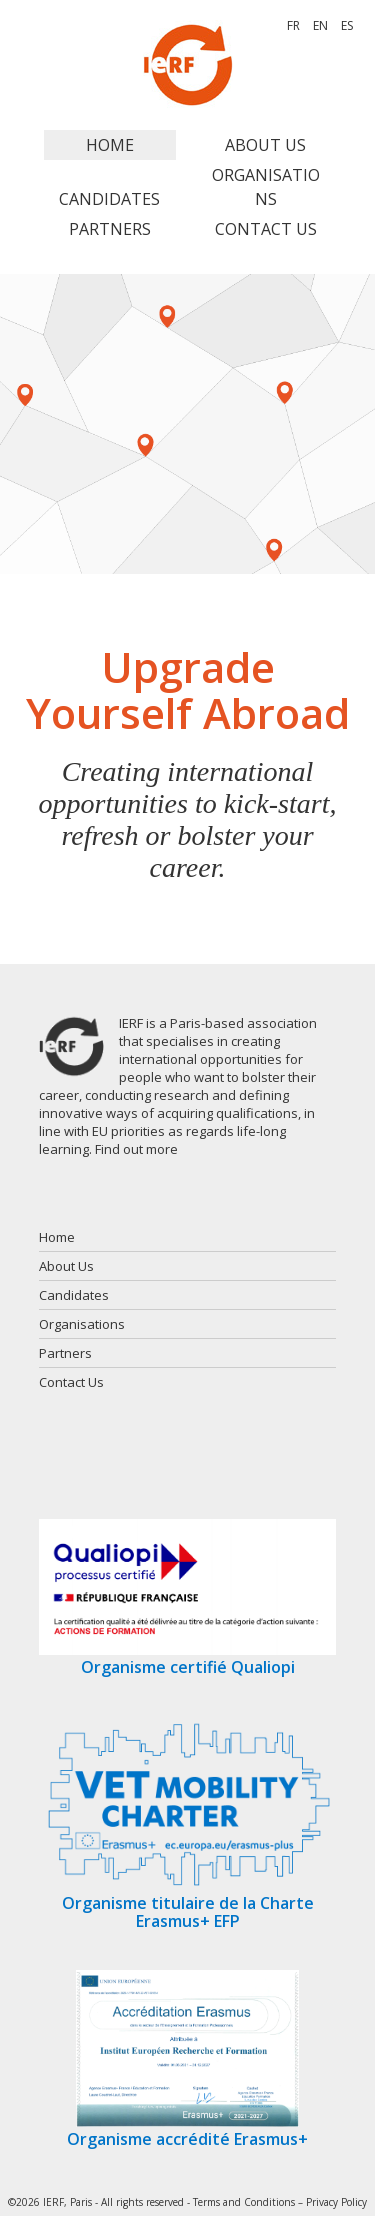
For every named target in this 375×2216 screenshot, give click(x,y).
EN (320, 25)
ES (347, 25)
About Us (265, 145)
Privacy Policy (336, 2202)
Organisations (266, 187)
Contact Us (266, 229)
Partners (110, 229)
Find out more (136, 1149)
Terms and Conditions (244, 2202)
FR (293, 25)
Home (110, 145)
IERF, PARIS (188, 65)
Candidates (109, 199)
